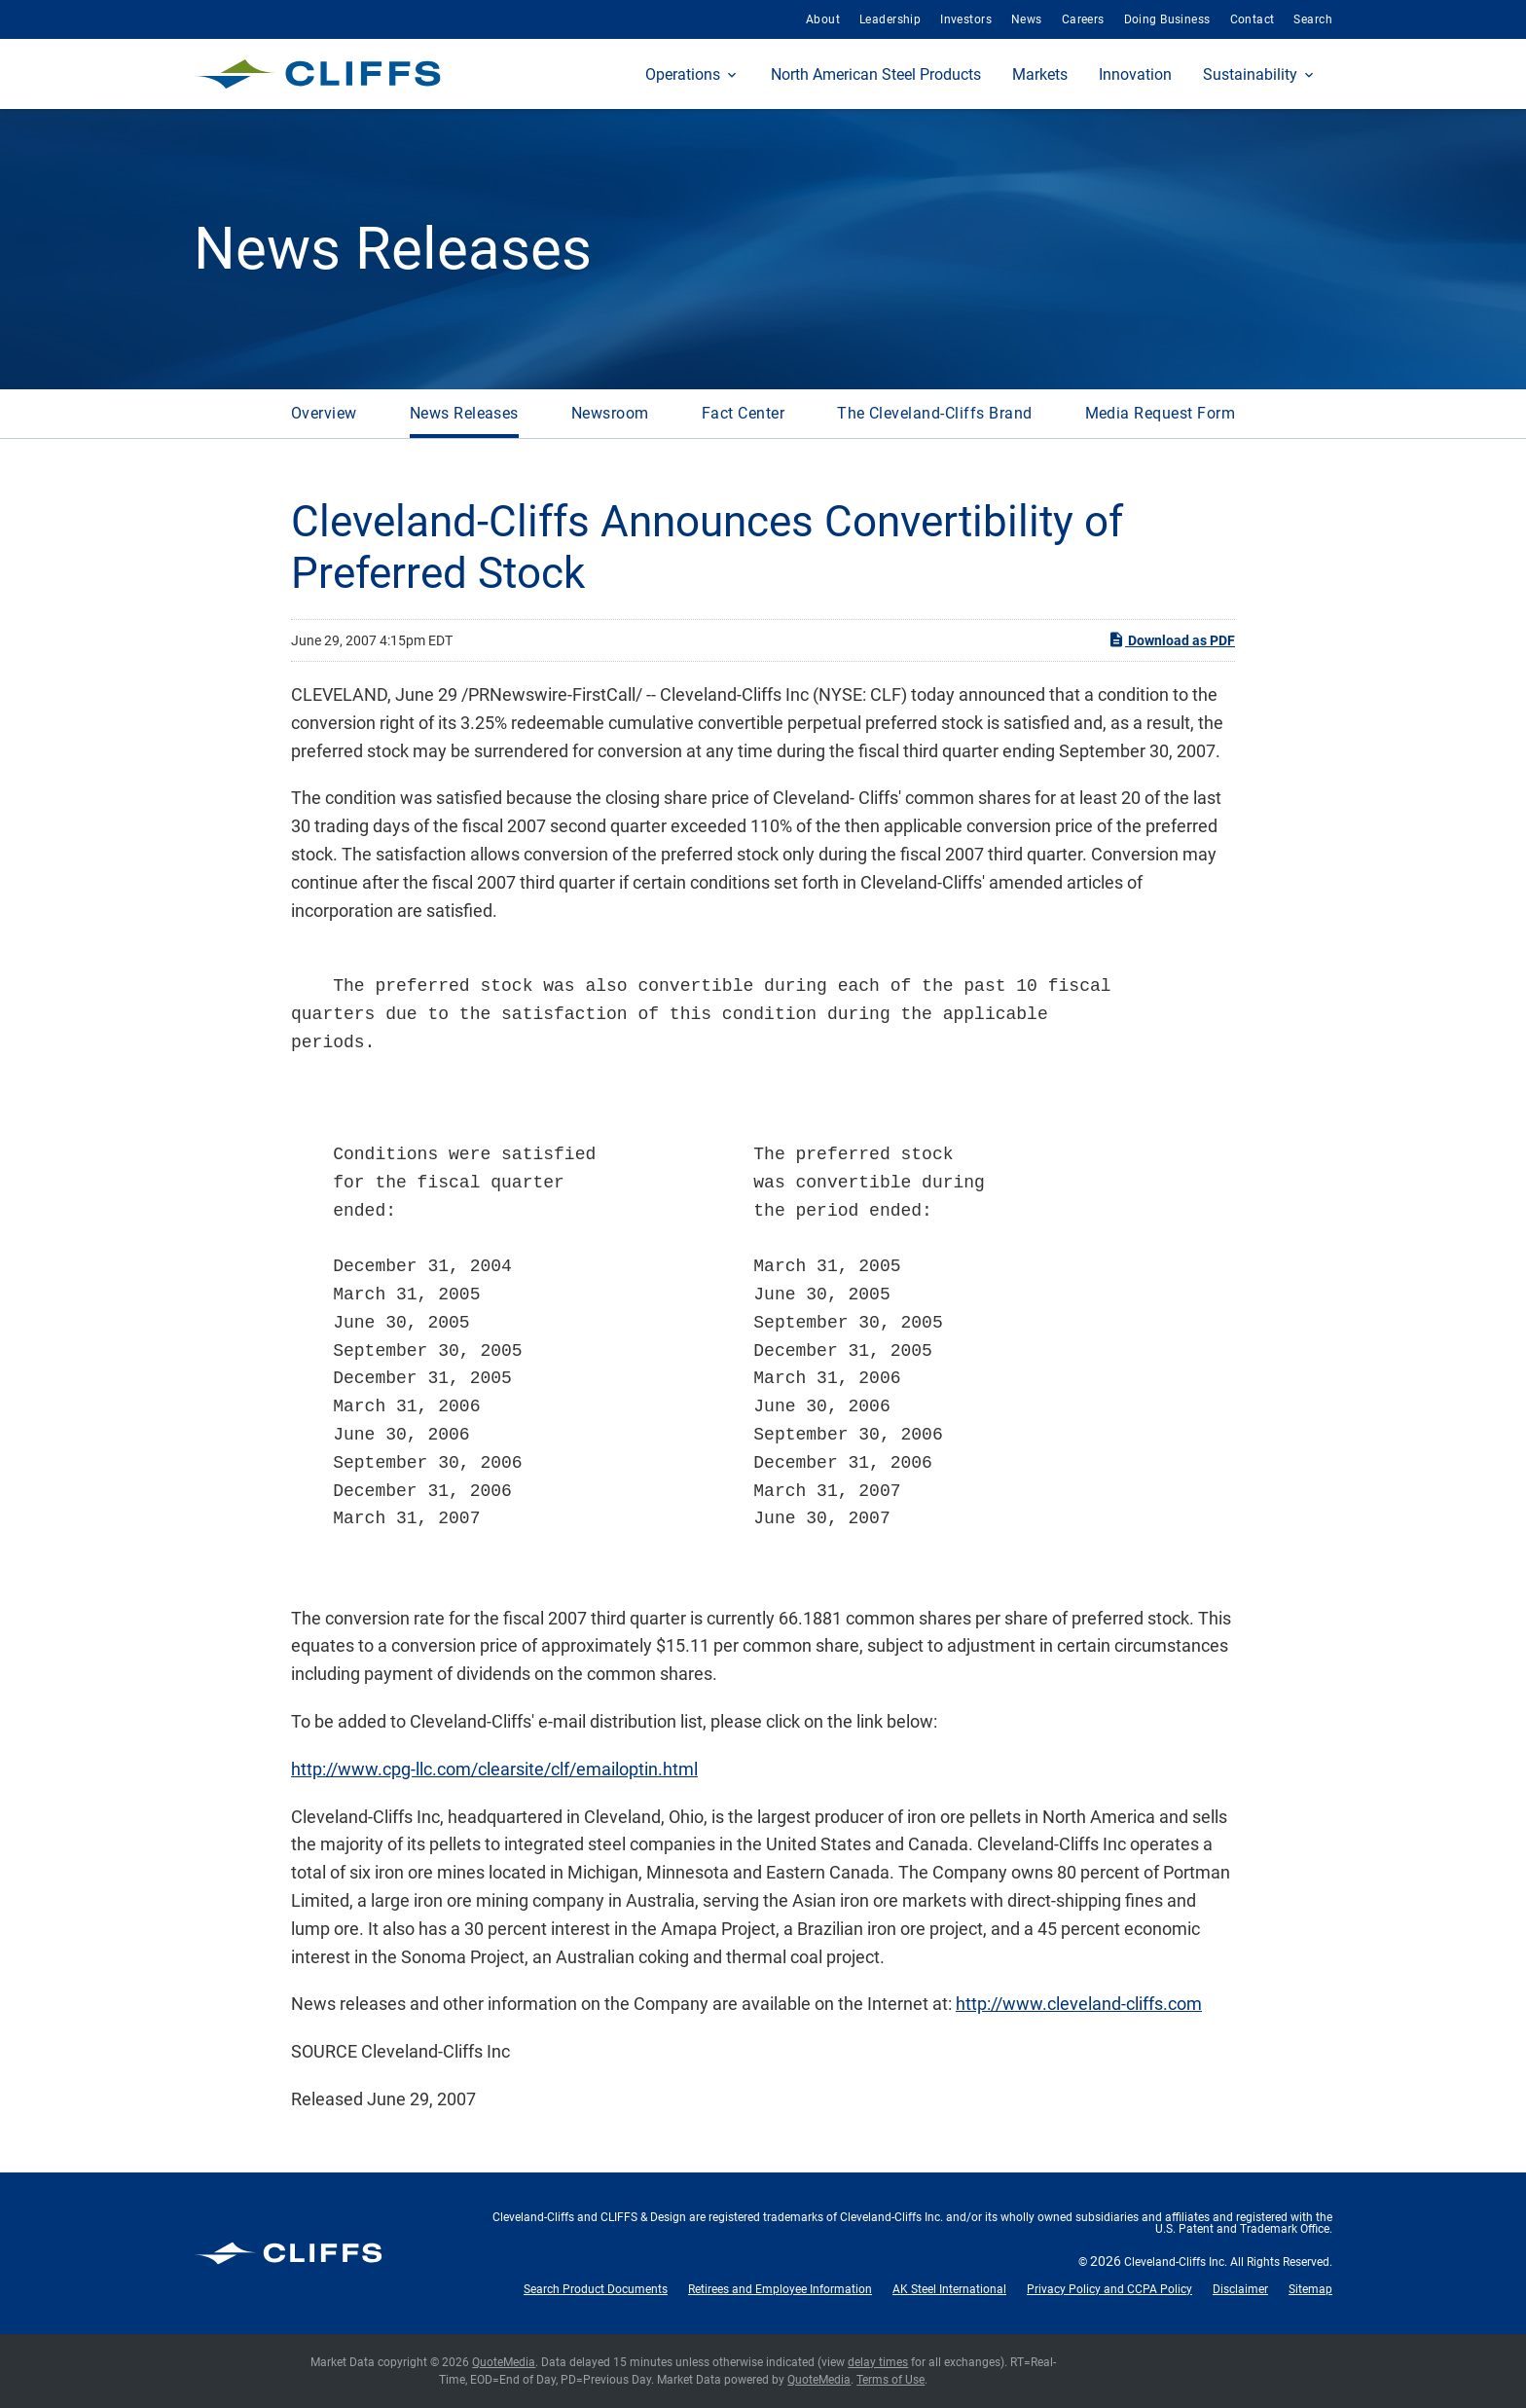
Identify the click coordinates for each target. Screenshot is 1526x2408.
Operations (682, 74)
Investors (966, 19)
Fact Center (743, 413)
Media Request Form (1160, 413)
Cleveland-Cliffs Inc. (1175, 2262)
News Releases (464, 413)
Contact (1252, 19)
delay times (878, 2362)
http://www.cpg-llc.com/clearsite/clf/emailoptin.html (494, 1769)
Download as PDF (1171, 639)
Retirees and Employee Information (780, 2289)
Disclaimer (1240, 2289)
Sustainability (1250, 74)
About (823, 19)
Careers (1083, 19)
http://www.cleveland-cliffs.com (1079, 2003)
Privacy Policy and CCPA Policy (1109, 2289)
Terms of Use (890, 2380)
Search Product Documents (596, 2289)
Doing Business (1167, 19)
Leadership (890, 19)
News (1026, 19)
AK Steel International (949, 2289)
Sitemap (1310, 2289)
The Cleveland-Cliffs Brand (934, 413)
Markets (1040, 74)
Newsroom (610, 413)
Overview (324, 413)
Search (1312, 19)
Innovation (1135, 74)
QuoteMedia (503, 2362)
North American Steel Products (876, 74)
